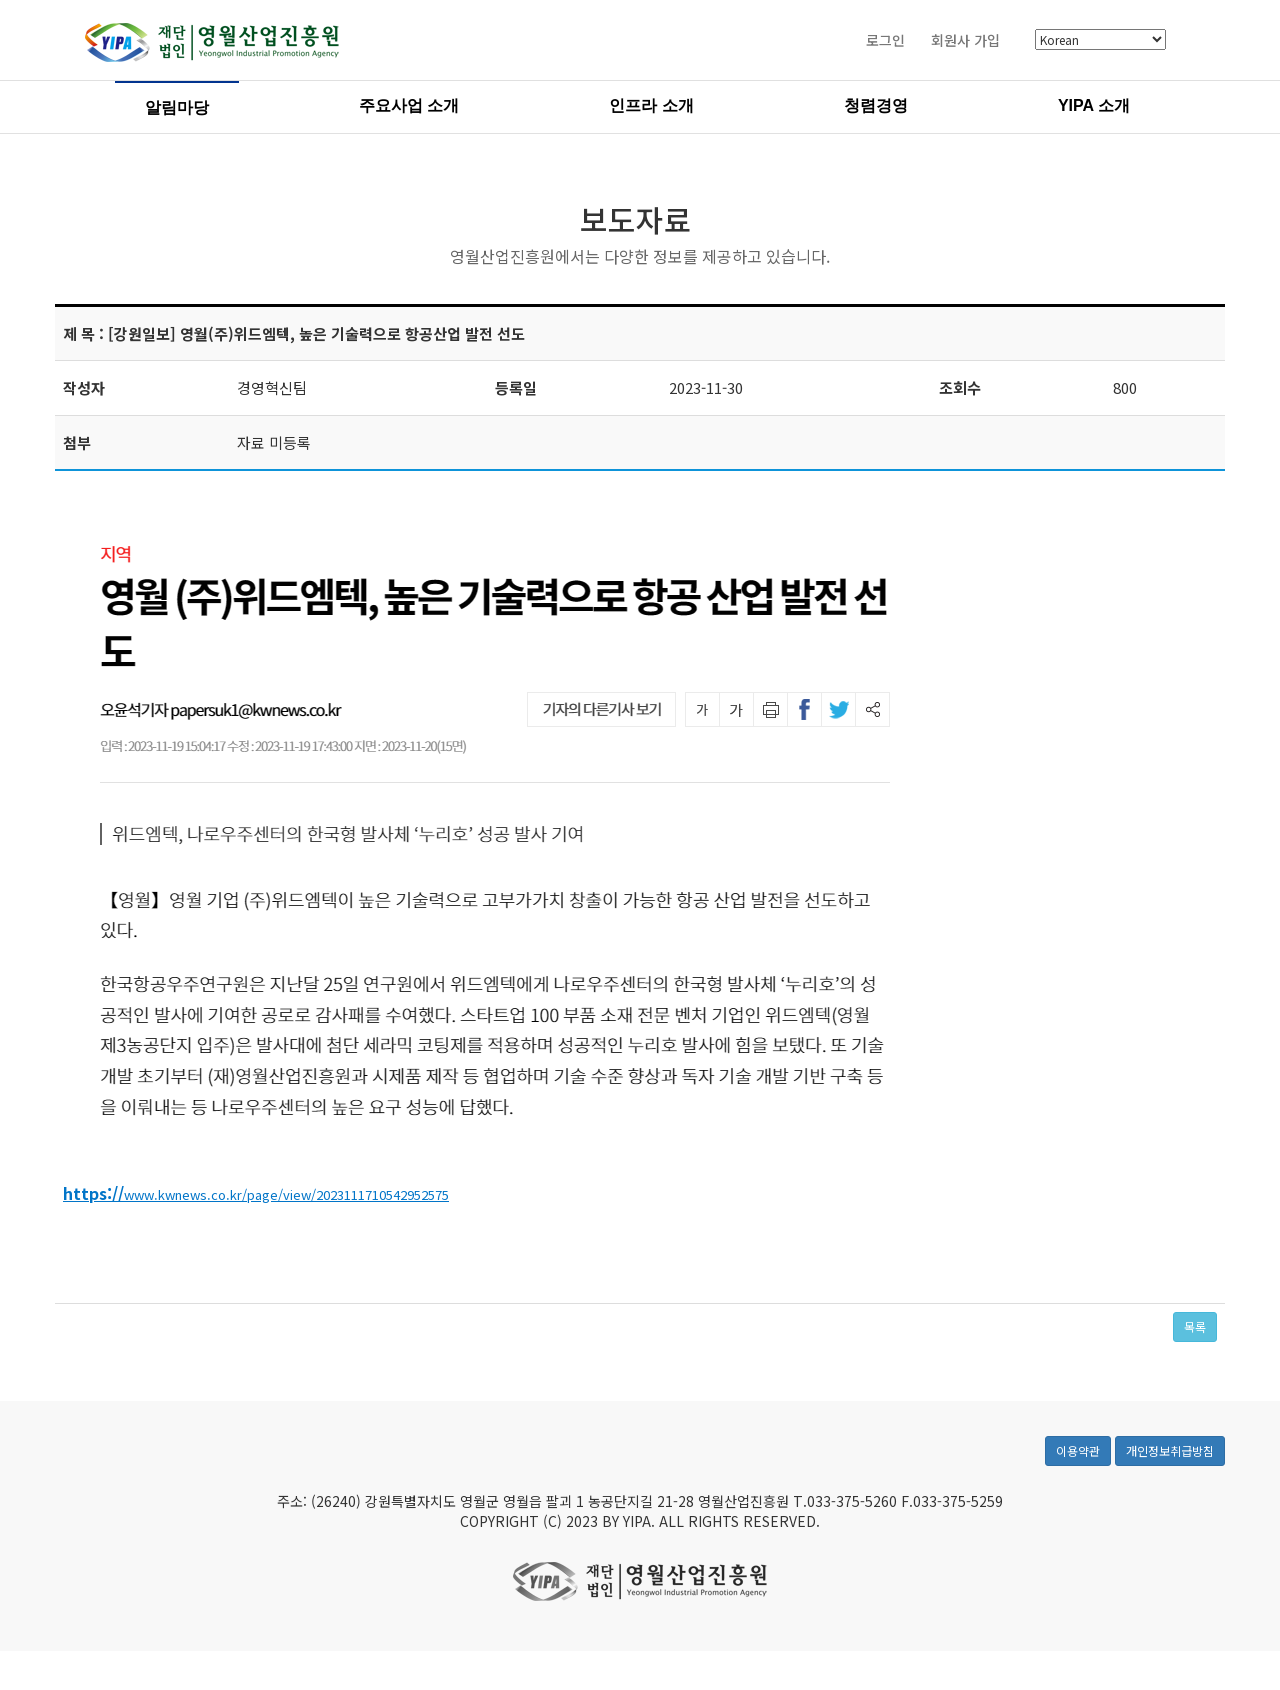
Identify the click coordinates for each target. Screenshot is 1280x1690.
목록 (1195, 1328)
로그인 (885, 42)
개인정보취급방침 (1170, 1462)
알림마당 (177, 109)
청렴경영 (876, 107)
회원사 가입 (965, 42)
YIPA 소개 (1094, 107)
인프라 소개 (651, 107)
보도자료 (636, 221)
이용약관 (1078, 1462)
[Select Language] (1100, 42)
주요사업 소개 (409, 107)
